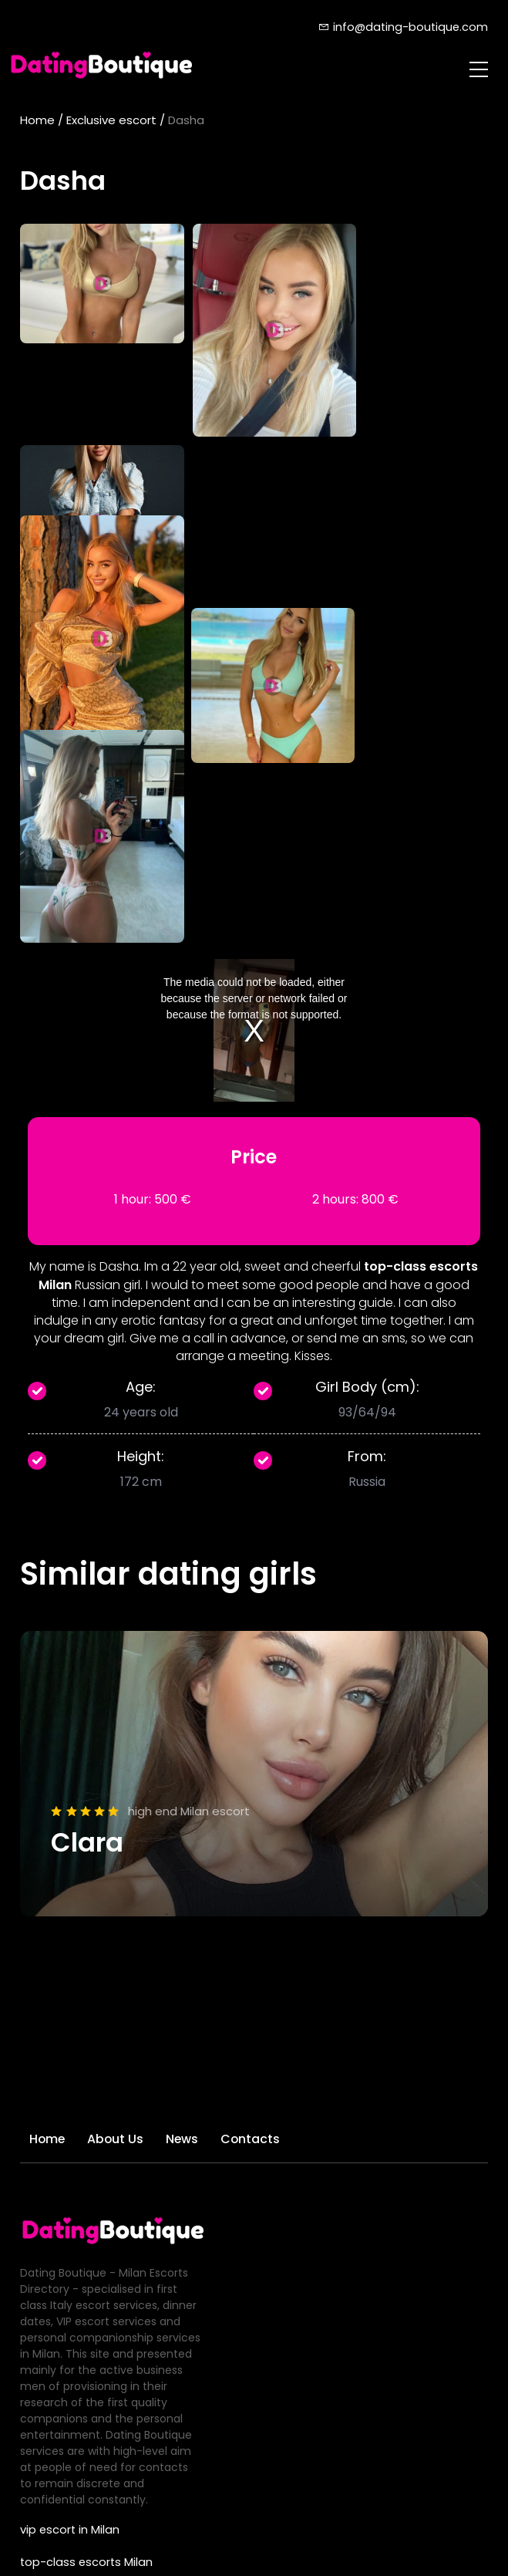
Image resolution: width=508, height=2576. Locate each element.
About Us (119, 1768)
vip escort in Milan (68, 2158)
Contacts (259, 1768)
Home (37, 120)
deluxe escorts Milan (75, 2385)
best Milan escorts (69, 2256)
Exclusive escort (111, 120)
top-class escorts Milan (83, 2191)
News (188, 1768)
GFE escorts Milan (66, 2353)
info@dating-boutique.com (401, 27)
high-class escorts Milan (85, 2223)
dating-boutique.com (245, 2543)
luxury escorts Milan (73, 2320)
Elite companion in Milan (85, 2288)
